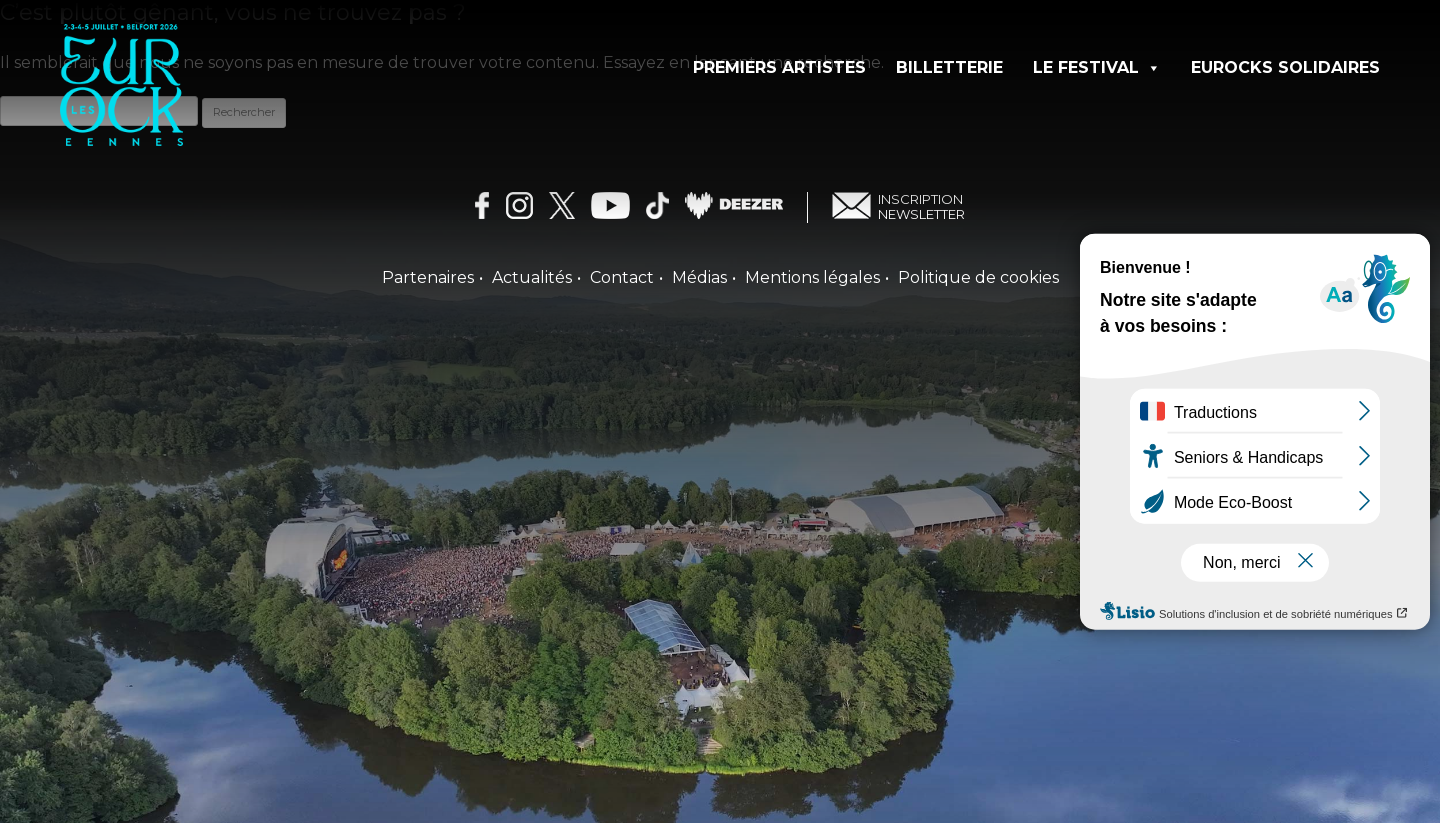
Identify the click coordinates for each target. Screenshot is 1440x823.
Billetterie (949, 67)
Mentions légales (812, 277)
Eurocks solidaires (1285, 67)
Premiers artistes (779, 67)
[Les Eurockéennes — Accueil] (201, 106)
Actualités (532, 277)
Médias (699, 277)
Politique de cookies (978, 277)
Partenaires (428, 277)
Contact (622, 277)
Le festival (1097, 68)
